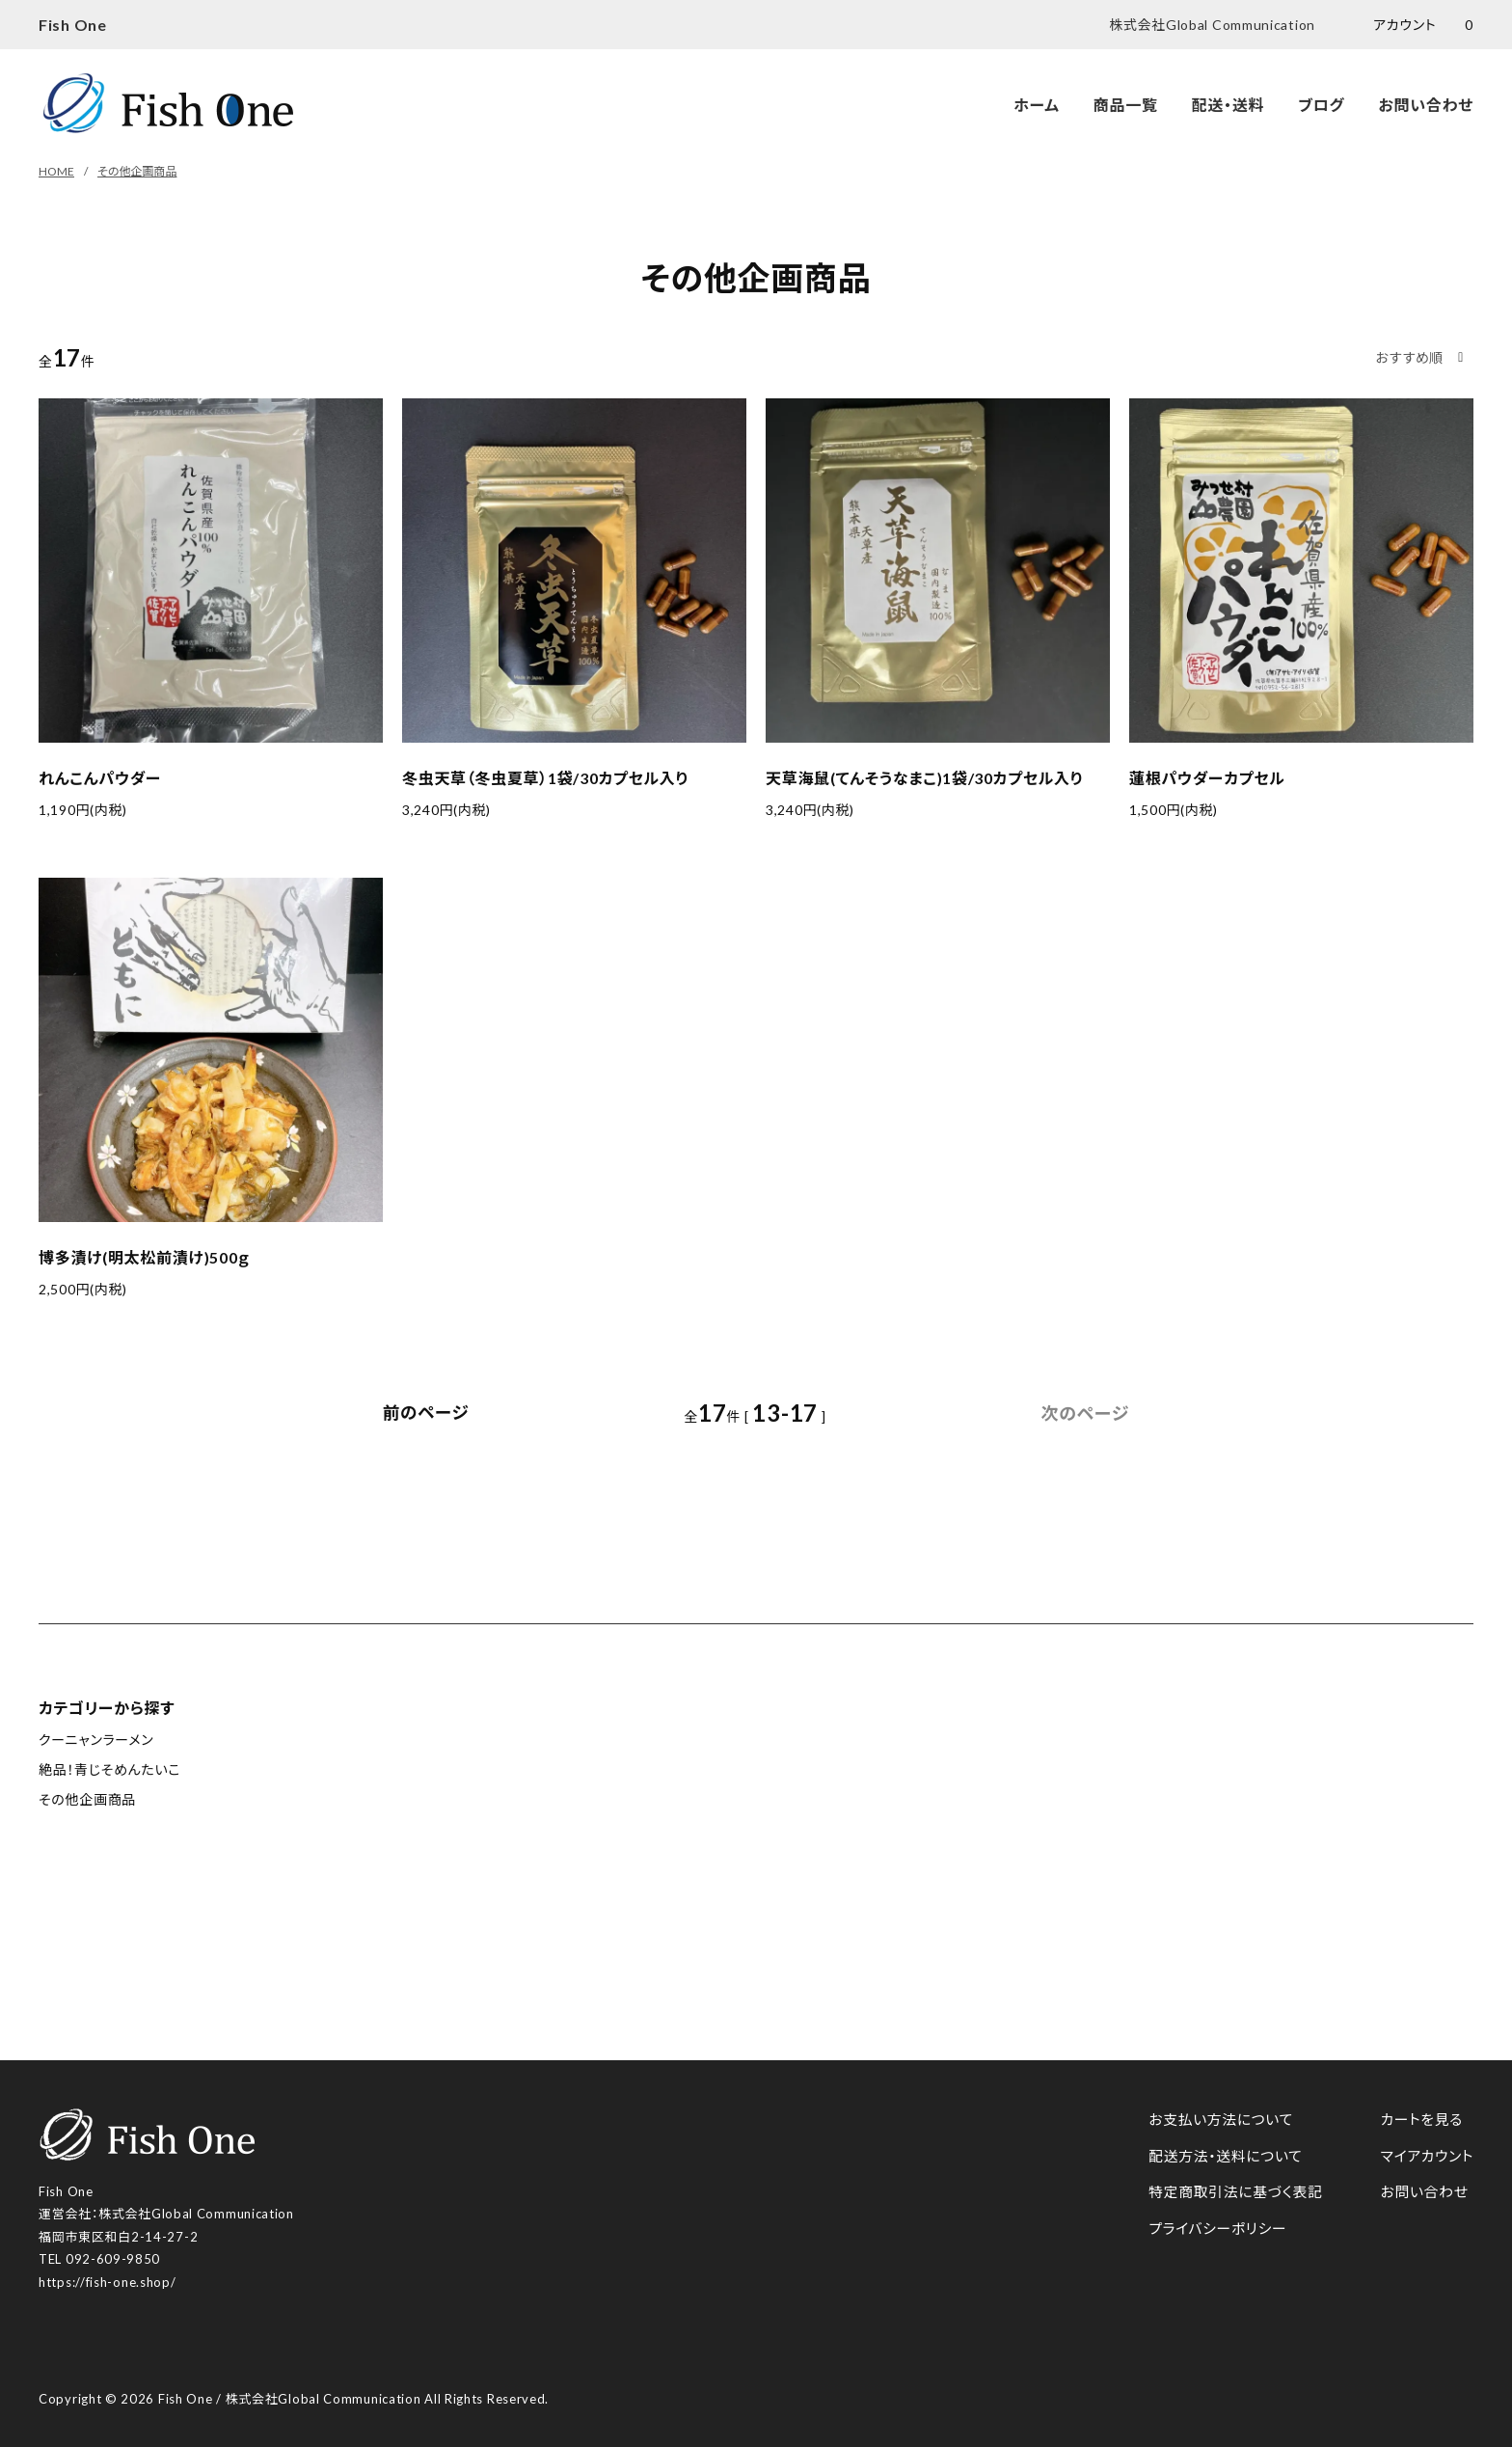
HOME (56, 171)
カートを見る (1421, 2119)
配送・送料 (1228, 104)
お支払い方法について (1219, 2119)
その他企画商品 (136, 171)
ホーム (1037, 104)
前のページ (426, 1413)
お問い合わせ (1425, 104)
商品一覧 (1126, 104)
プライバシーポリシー (1215, 2228)
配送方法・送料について (1223, 2155)
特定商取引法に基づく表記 (1234, 2191)
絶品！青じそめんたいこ (109, 1769)
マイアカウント (1426, 2155)
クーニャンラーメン (96, 1739)
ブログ (1321, 104)
